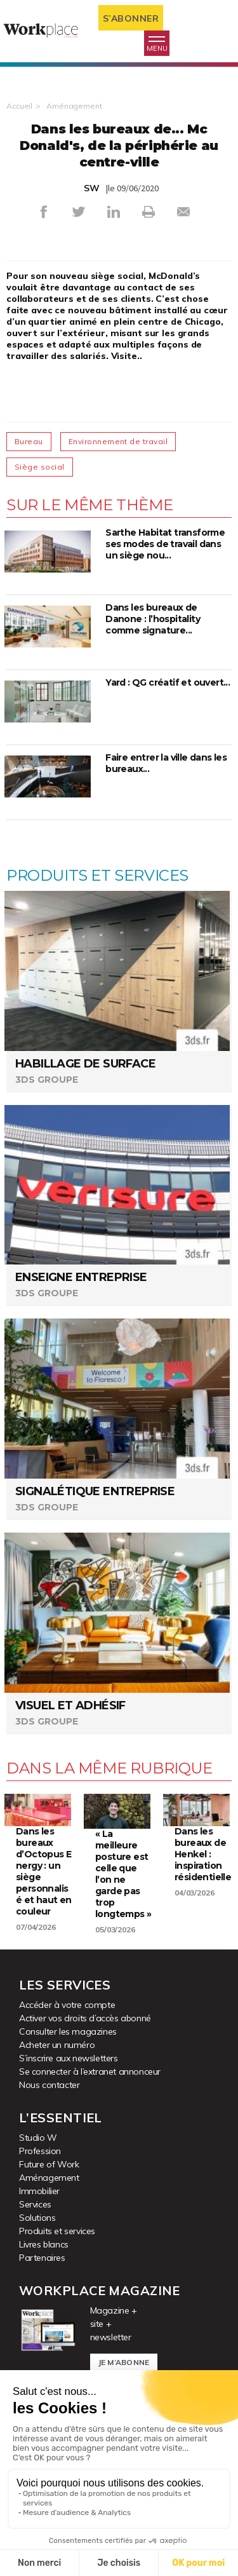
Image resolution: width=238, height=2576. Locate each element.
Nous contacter (49, 2085)
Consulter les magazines (68, 2031)
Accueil (19, 106)
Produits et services (57, 2231)
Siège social (40, 466)
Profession (40, 2151)
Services (35, 2204)
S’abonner (131, 18)
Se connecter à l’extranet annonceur (90, 2071)
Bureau (29, 441)
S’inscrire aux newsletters (68, 2058)
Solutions (37, 2217)
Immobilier (39, 2191)
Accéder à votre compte (67, 2004)
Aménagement (74, 106)
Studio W (38, 2137)
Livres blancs (44, 2244)
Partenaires (42, 2257)
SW (92, 188)
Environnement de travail (118, 441)
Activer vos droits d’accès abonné (85, 2018)
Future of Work (49, 2164)
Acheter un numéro (57, 2045)
